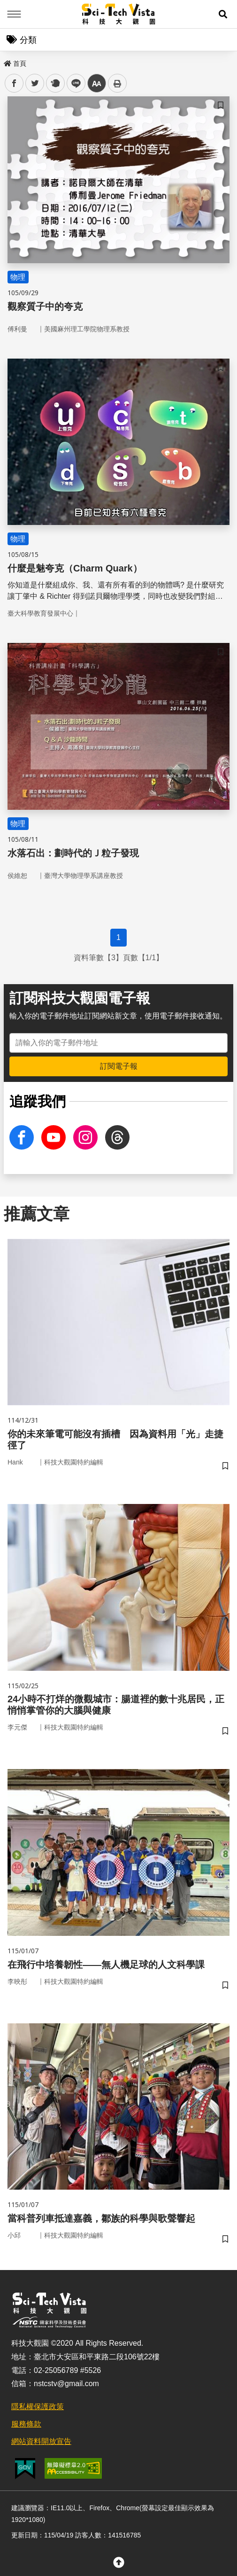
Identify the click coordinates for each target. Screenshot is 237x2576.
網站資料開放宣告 (41, 2441)
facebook (14, 83)
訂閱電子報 (119, 1066)
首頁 (15, 63)
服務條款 (26, 2424)
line (73, 83)
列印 (117, 83)
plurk (54, 83)
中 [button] (96, 83)
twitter (35, 83)
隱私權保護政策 (37, 2407)
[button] (223, 14)
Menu (14, 14)
